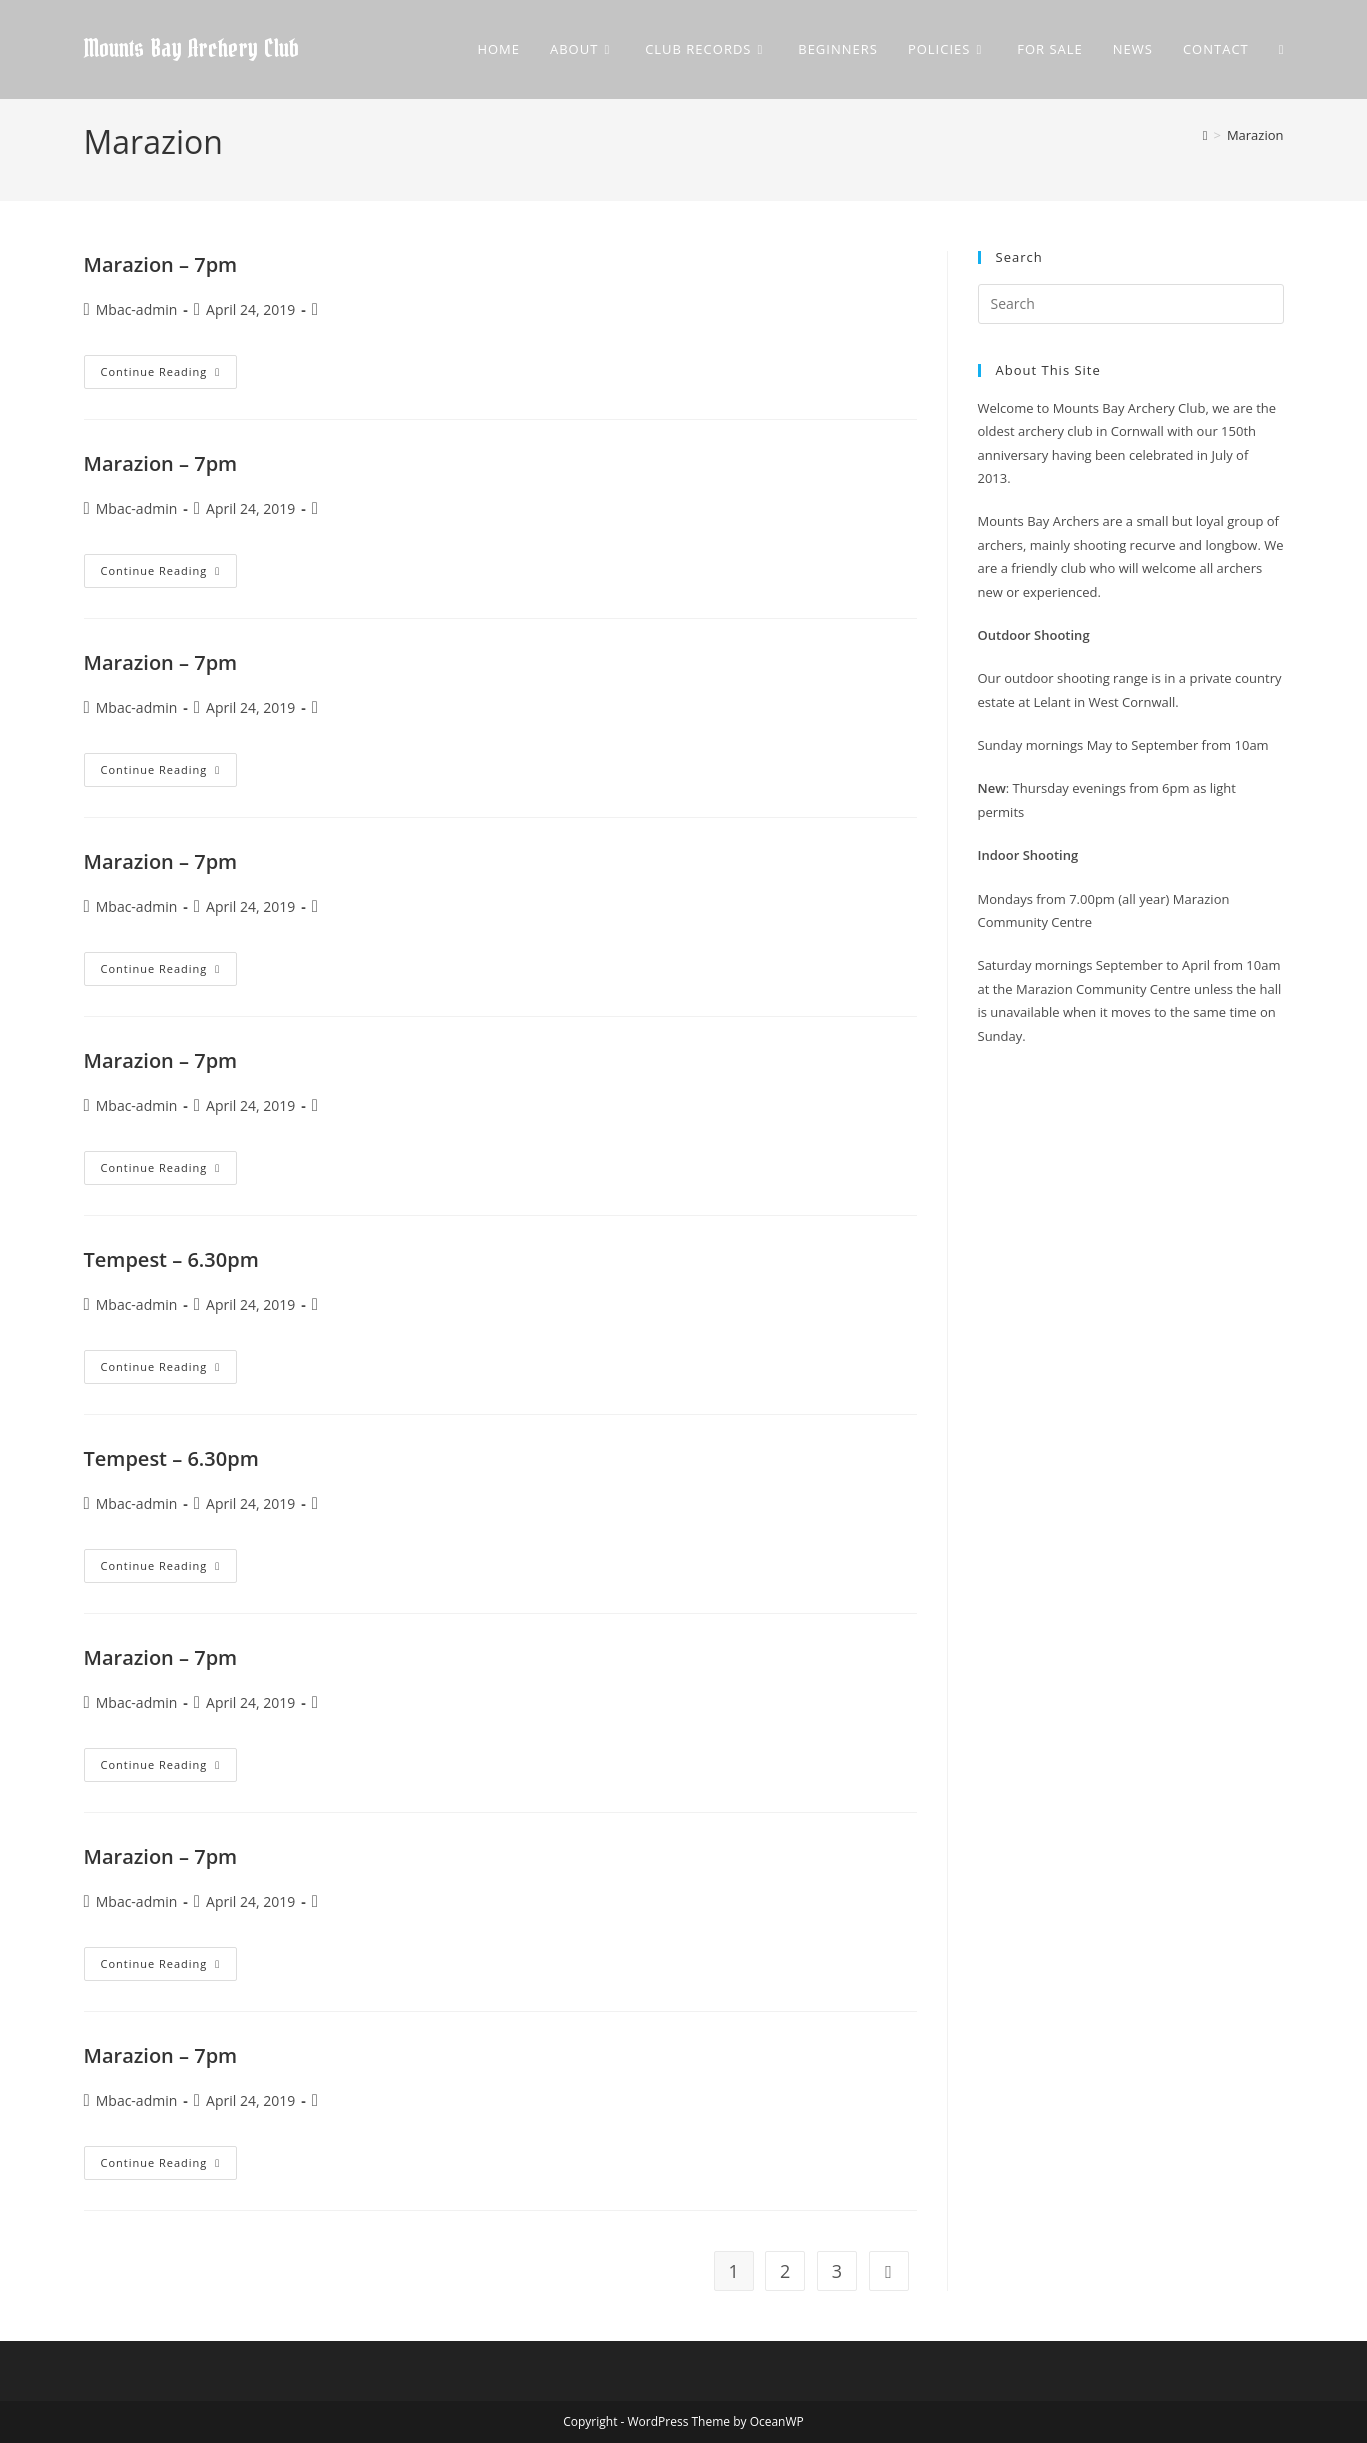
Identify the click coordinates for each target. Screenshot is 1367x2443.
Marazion (1255, 135)
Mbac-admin (137, 309)
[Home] (1205, 135)
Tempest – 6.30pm (171, 1259)
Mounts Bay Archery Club (191, 49)
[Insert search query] (1131, 304)
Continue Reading (169, 375)
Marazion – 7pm (161, 264)
